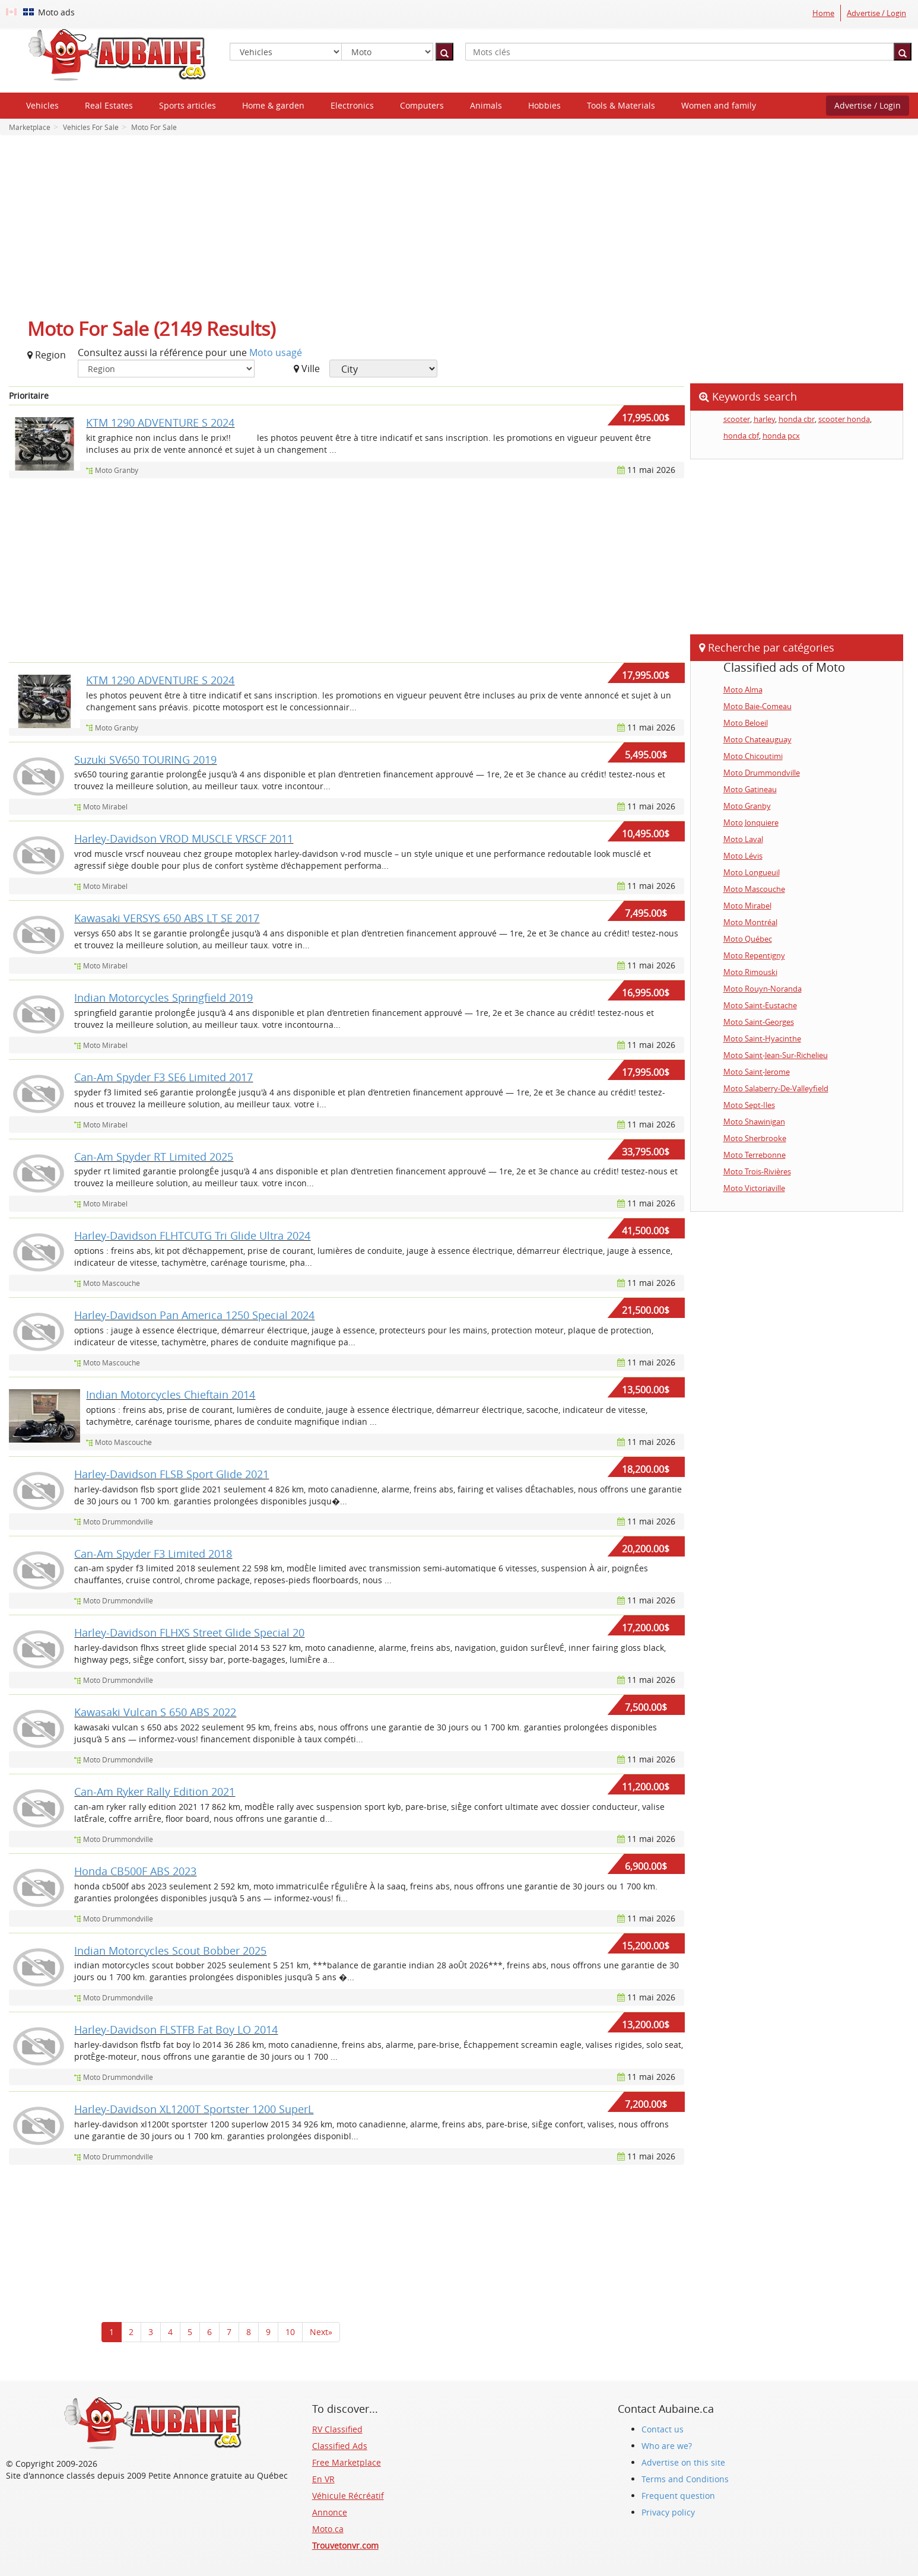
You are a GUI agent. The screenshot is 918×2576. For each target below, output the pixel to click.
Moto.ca (328, 2528)
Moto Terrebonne (754, 1154)
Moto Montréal (750, 922)
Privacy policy (668, 2512)
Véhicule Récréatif (348, 2495)
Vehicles (42, 105)
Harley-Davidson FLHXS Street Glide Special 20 (189, 1632)
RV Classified (337, 2429)
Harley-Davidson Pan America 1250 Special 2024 (194, 1315)
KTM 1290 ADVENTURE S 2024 (160, 422)
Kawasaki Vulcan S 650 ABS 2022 (155, 1712)
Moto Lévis (743, 855)
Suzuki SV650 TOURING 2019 (145, 759)
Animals (486, 105)
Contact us (662, 2429)
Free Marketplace (346, 2462)
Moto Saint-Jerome (756, 1071)
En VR (323, 2479)
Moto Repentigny (754, 955)
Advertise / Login (876, 13)
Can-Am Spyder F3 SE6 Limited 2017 (163, 1077)
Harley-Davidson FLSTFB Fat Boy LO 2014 (176, 2029)
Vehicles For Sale (90, 127)
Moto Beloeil (745, 722)
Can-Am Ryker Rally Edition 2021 (154, 1791)
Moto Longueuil (751, 872)
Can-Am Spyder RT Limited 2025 (153, 1156)
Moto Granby (116, 470)
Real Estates (109, 105)
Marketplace (29, 127)
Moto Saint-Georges (758, 1022)
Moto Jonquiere (751, 822)
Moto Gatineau (750, 789)
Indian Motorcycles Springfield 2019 (163, 997)
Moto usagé (275, 352)
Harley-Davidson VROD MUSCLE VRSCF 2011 (183, 838)
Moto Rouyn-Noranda (762, 988)
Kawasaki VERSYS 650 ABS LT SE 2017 (166, 918)
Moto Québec (747, 938)
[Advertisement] (459, 230)
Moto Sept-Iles (749, 1105)
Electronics (352, 105)
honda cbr (797, 419)
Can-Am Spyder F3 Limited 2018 (153, 1553)
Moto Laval (743, 839)
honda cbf (741, 435)
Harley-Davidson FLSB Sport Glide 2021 (171, 1474)
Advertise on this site (683, 2462)
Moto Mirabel (105, 806)
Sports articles (187, 105)
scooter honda (844, 419)
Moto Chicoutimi (753, 756)
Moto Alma (743, 689)
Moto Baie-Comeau (757, 706)
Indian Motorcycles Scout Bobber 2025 (170, 1950)
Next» (321, 2331)
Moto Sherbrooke (754, 1138)
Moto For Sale (153, 127)
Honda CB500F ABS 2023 (135, 1871)
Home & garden (273, 105)
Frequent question (678, 2495)
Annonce (329, 2512)
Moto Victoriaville (754, 1188)
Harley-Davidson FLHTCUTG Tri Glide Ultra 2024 (192, 1235)
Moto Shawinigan (754, 1121)
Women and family (718, 105)
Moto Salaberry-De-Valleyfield (775, 1088)
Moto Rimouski (750, 972)
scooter (736, 419)
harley (764, 419)
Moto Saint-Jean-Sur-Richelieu (775, 1055)
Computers (422, 105)
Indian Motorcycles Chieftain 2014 (170, 1394)
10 (290, 2331)
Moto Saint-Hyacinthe (762, 1038)
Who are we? (666, 2445)
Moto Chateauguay (757, 739)
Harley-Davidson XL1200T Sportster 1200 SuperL (193, 2109)
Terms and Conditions (685, 2479)
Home (823, 13)
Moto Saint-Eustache (760, 1005)
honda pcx (781, 435)
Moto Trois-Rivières (757, 1171)
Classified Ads (339, 2445)
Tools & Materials (621, 105)
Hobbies (544, 105)
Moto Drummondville (118, 1521)
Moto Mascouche (111, 1283)
